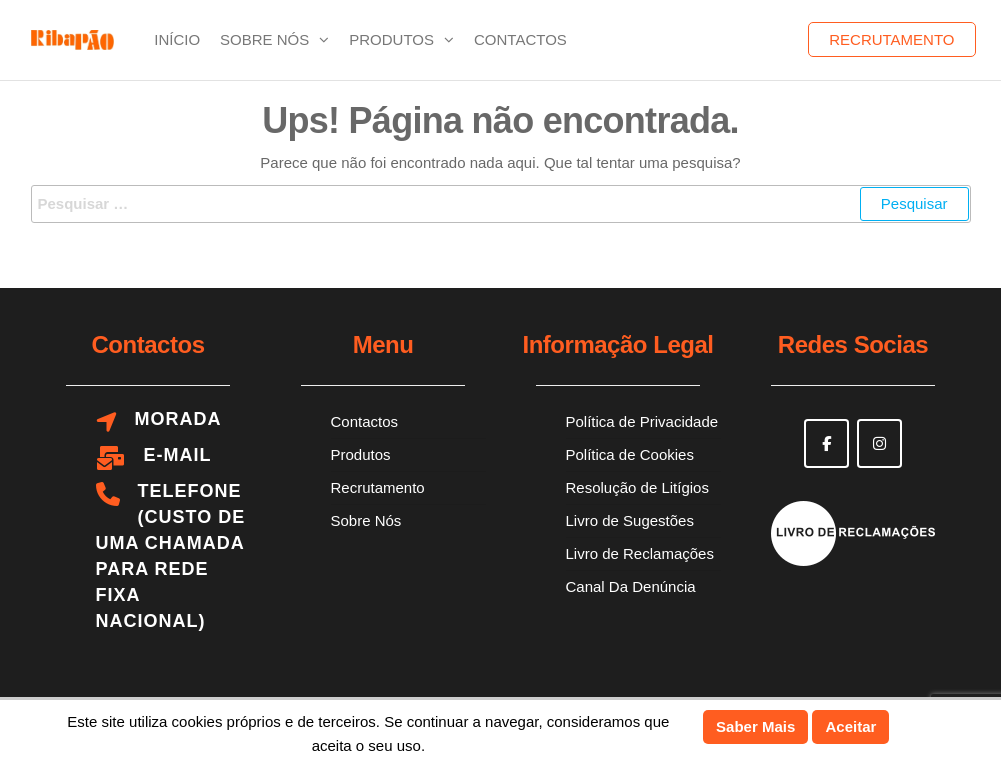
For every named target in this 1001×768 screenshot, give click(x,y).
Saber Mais (755, 726)
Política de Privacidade (642, 421)
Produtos (391, 39)
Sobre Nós (264, 39)
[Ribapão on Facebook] (826, 443)
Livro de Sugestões (630, 520)
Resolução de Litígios (637, 487)
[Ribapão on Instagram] (879, 443)
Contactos (520, 39)
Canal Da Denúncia (631, 586)
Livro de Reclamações (640, 553)
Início (177, 39)
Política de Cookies (630, 454)
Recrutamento (891, 39)
